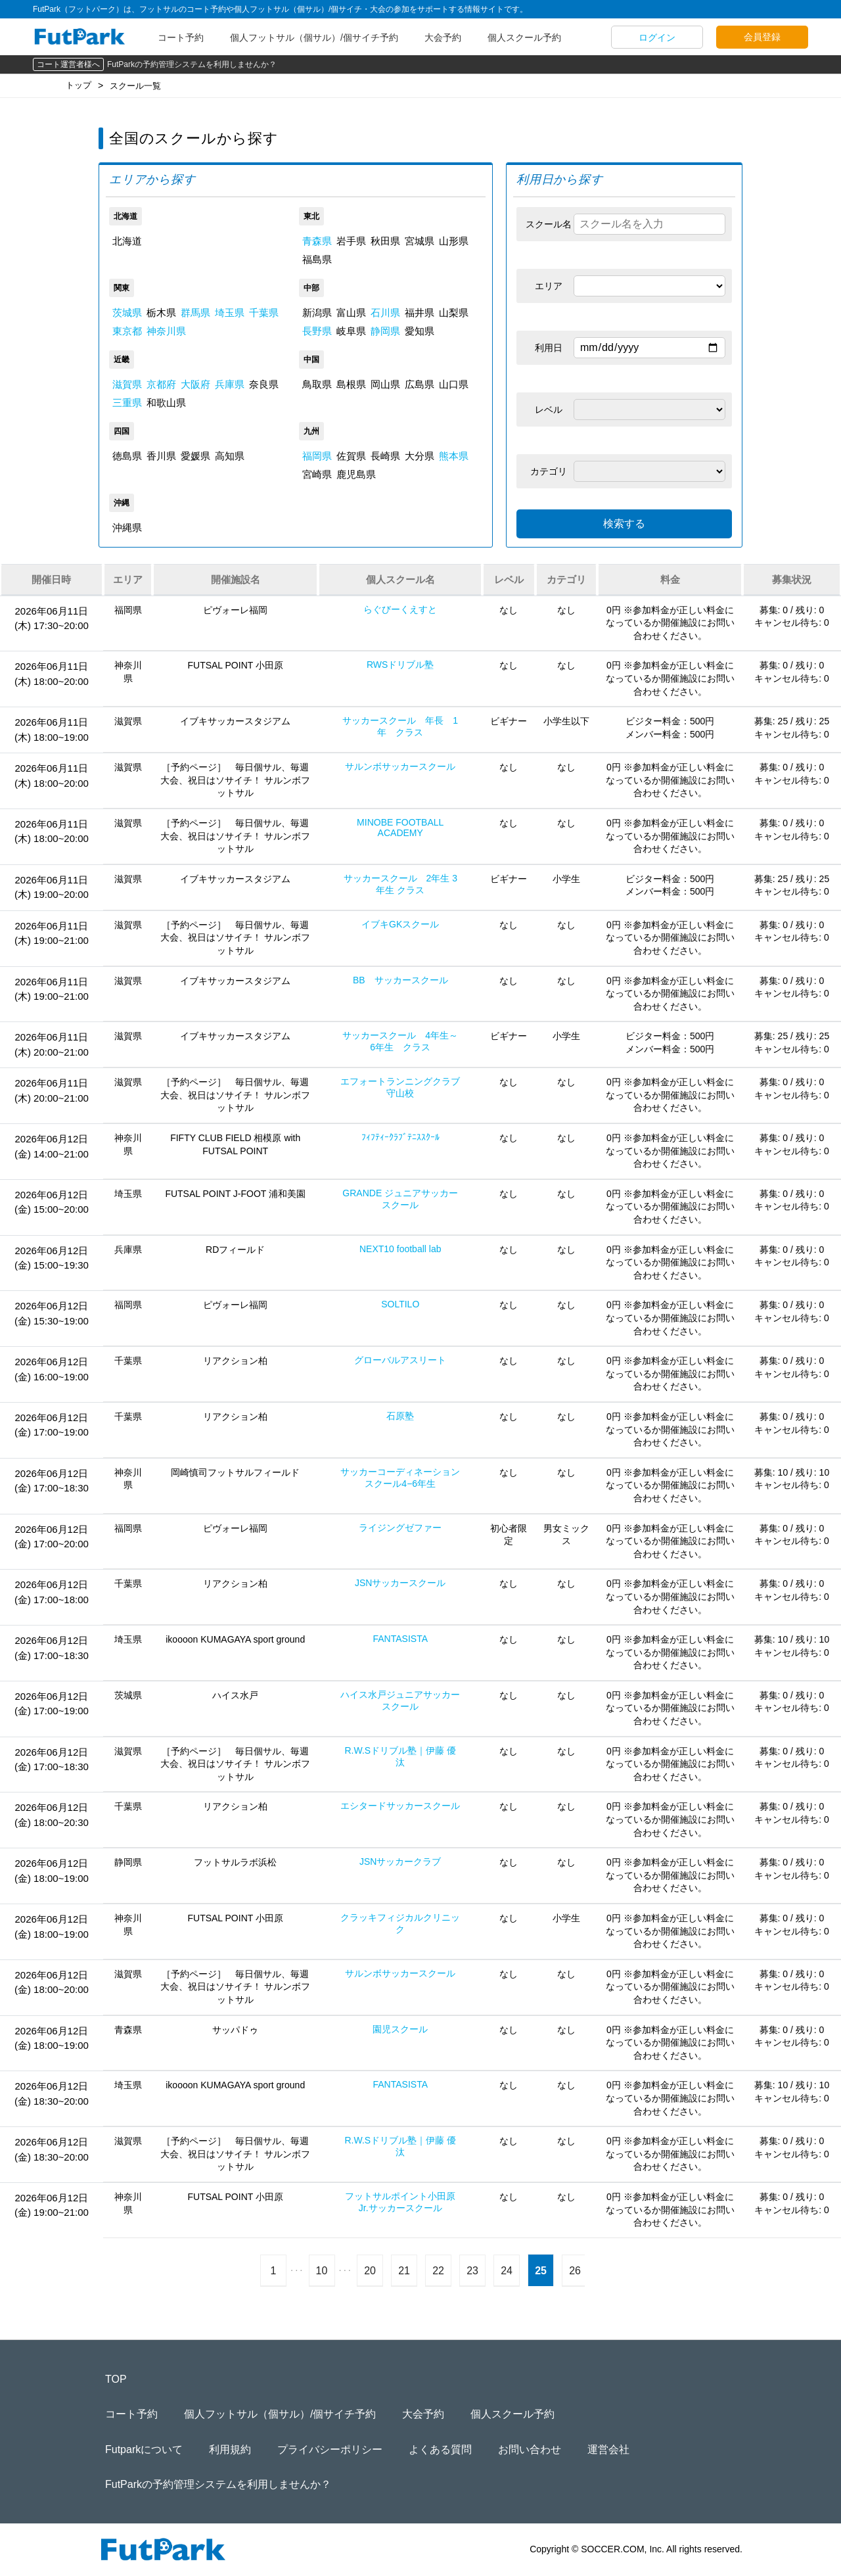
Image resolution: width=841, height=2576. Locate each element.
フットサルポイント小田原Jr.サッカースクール (400, 2202)
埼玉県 (229, 312)
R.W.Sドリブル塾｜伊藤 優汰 (400, 1756)
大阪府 (195, 384)
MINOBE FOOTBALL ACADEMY (400, 827)
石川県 (385, 312)
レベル (548, 409)
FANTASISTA (400, 1638)
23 (472, 2270)
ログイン (657, 37)
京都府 (161, 384)
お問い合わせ (529, 2449)
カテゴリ (548, 471)
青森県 (317, 240)
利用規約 (230, 2449)
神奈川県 (166, 331)
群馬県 (195, 312)
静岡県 (385, 331)
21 (404, 2270)
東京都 (127, 331)
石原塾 (400, 1416)
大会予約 (442, 37)
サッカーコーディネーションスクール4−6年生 (400, 1477)
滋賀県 (127, 384)
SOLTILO (400, 1304)
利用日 (548, 347)
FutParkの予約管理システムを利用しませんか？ (192, 64)
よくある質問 (440, 2449)
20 (370, 2270)
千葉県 (264, 312)
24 (506, 2270)
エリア (548, 286)
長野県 (317, 331)
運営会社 (608, 2449)
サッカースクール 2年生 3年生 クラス (400, 884)
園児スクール (400, 2029)
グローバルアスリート (400, 1360)
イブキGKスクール (400, 924)
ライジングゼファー (400, 1527)
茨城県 (127, 312)
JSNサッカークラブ (400, 1861)
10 (322, 2270)
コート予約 (181, 37)
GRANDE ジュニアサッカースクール (400, 1199)
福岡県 (317, 455)
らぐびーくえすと (400, 609)
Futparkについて (144, 2449)
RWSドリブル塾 (400, 664)
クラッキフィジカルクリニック (400, 1923)
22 (438, 2270)
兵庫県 (229, 384)
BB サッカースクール (400, 980)
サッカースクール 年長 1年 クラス (400, 726)
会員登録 (762, 37)
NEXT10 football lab (400, 1249)
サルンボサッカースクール (400, 766)
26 (575, 2270)
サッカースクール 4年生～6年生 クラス (400, 1041)
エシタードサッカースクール (400, 1805)
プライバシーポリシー (329, 2449)
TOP (116, 2379)
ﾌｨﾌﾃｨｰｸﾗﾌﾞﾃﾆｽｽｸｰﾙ (400, 1137)
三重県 (127, 402)
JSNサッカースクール (400, 1583)
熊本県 (453, 455)
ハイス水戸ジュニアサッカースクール (400, 1700)
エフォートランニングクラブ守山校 (400, 1087)
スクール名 (549, 224)
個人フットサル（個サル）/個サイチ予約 (314, 37)
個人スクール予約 (524, 37)
